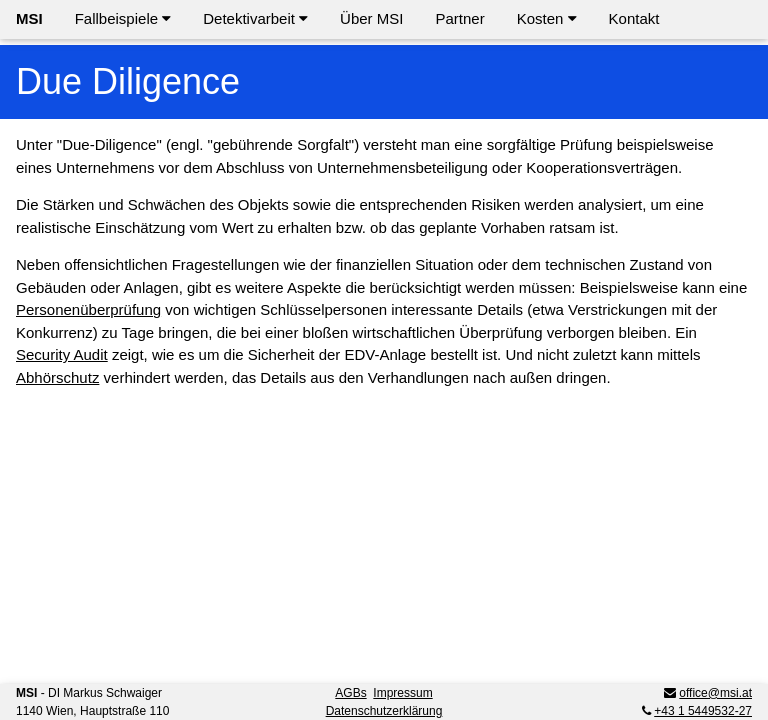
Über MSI (371, 18)
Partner (459, 18)
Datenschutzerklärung (384, 711)
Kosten (547, 18)
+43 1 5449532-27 (703, 711)
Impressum (402, 693)
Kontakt (634, 18)
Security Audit (62, 354)
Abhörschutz (57, 377)
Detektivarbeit (255, 18)
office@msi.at (715, 693)
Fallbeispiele (123, 18)
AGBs (350, 693)
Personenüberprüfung (88, 309)
